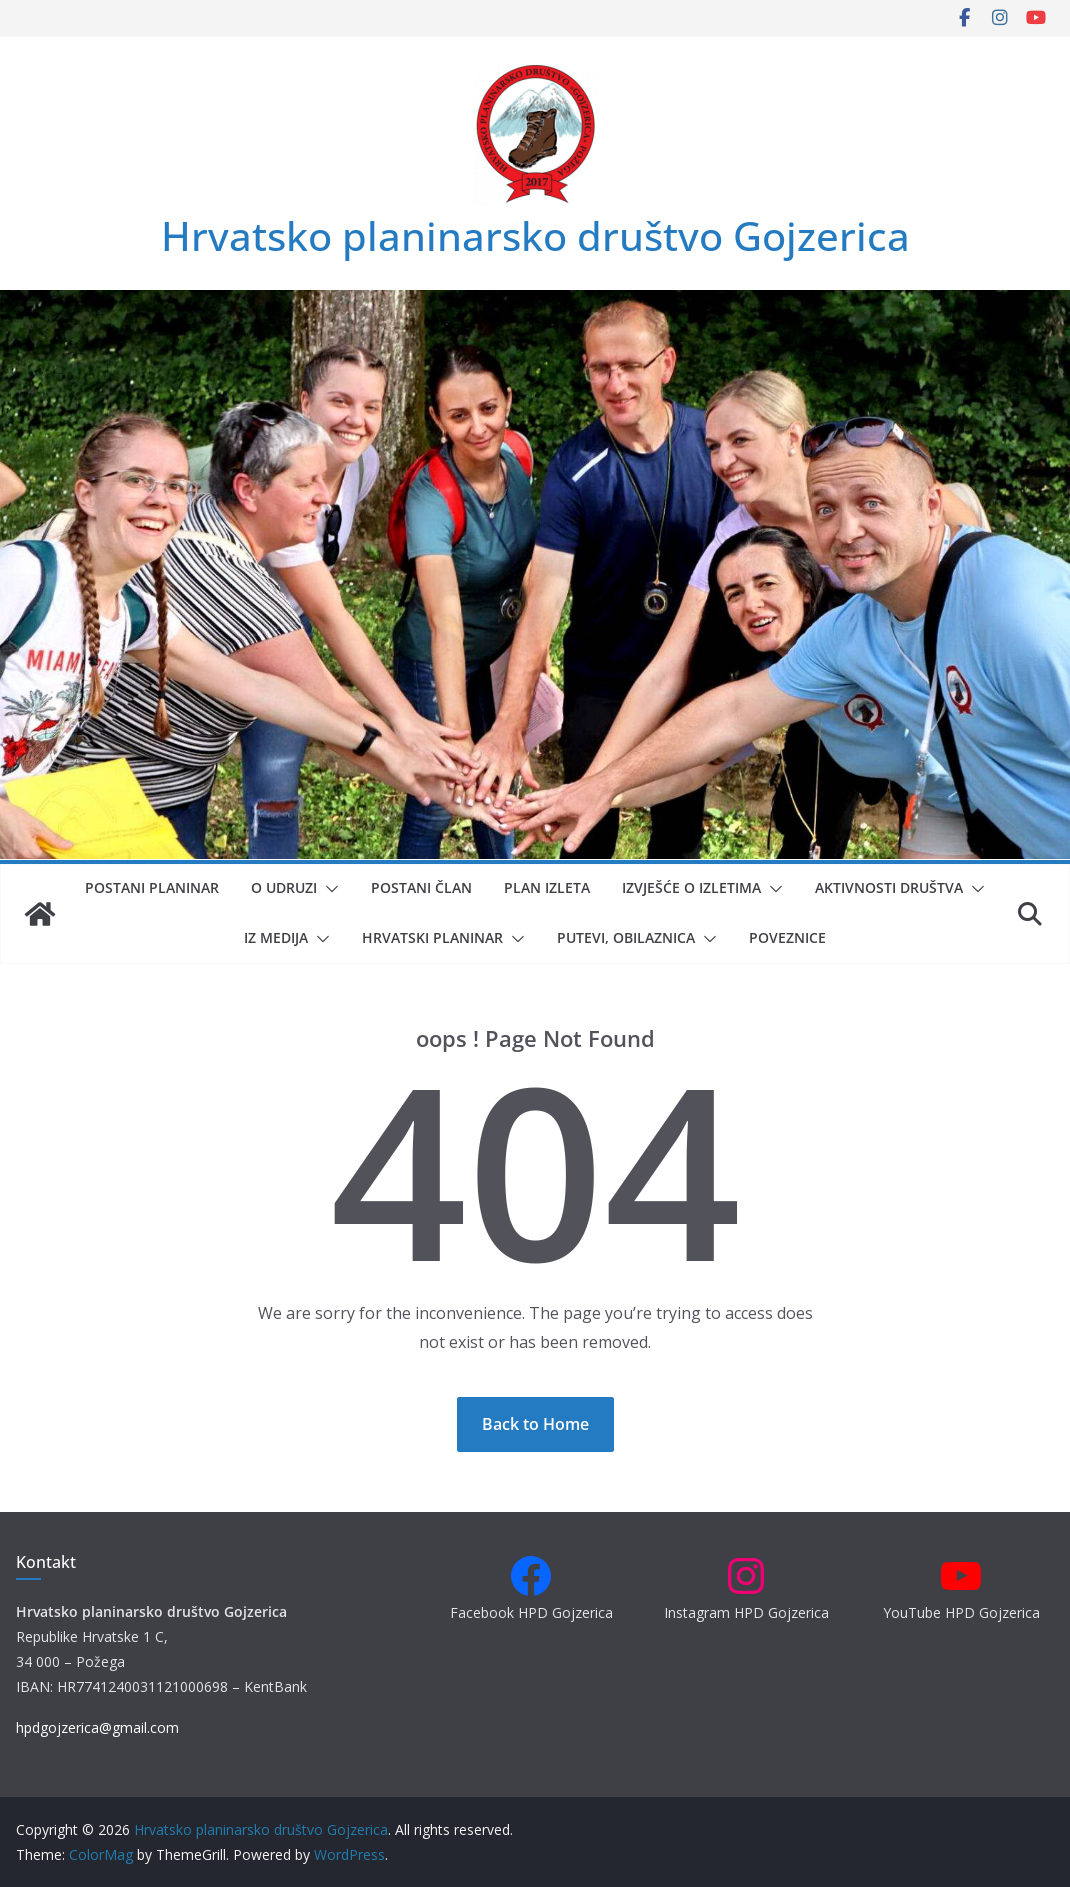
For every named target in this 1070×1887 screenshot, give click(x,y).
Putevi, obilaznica (626, 937)
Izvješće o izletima (691, 887)
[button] (328, 889)
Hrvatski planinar (432, 937)
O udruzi (284, 887)
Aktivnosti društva (889, 887)
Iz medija (276, 937)
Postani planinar (152, 887)
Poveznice (787, 937)
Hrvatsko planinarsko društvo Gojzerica (535, 235)
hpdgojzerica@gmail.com (97, 1727)
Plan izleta (547, 887)
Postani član (421, 887)
